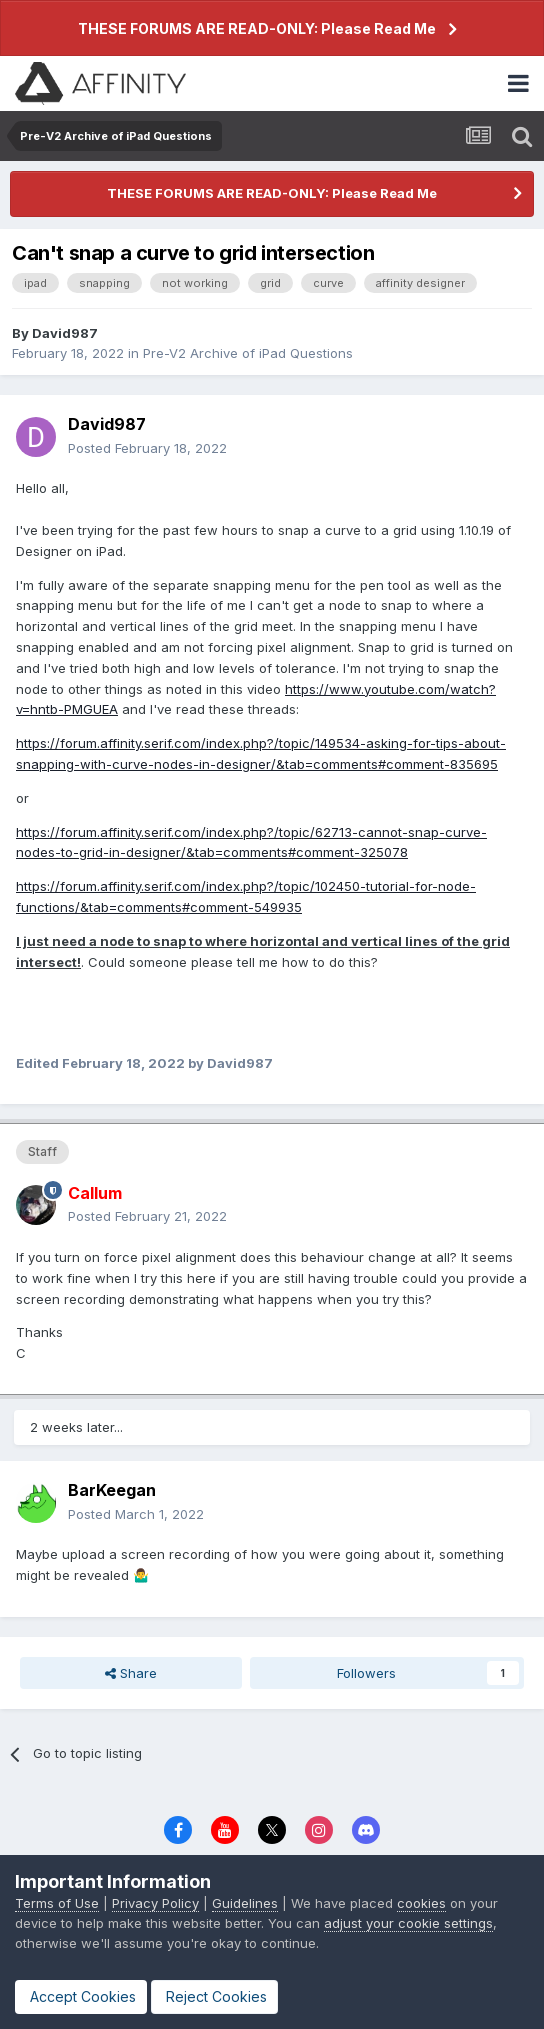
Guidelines (245, 1903)
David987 (65, 333)
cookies (421, 1903)
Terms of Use (57, 1903)
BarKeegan (112, 1490)
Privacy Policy (155, 1903)
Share (131, 1673)
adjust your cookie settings (408, 1923)
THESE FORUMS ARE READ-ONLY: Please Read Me (257, 28)
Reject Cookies (214, 1996)
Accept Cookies (81, 1996)
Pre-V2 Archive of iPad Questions (248, 353)
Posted (147, 448)
